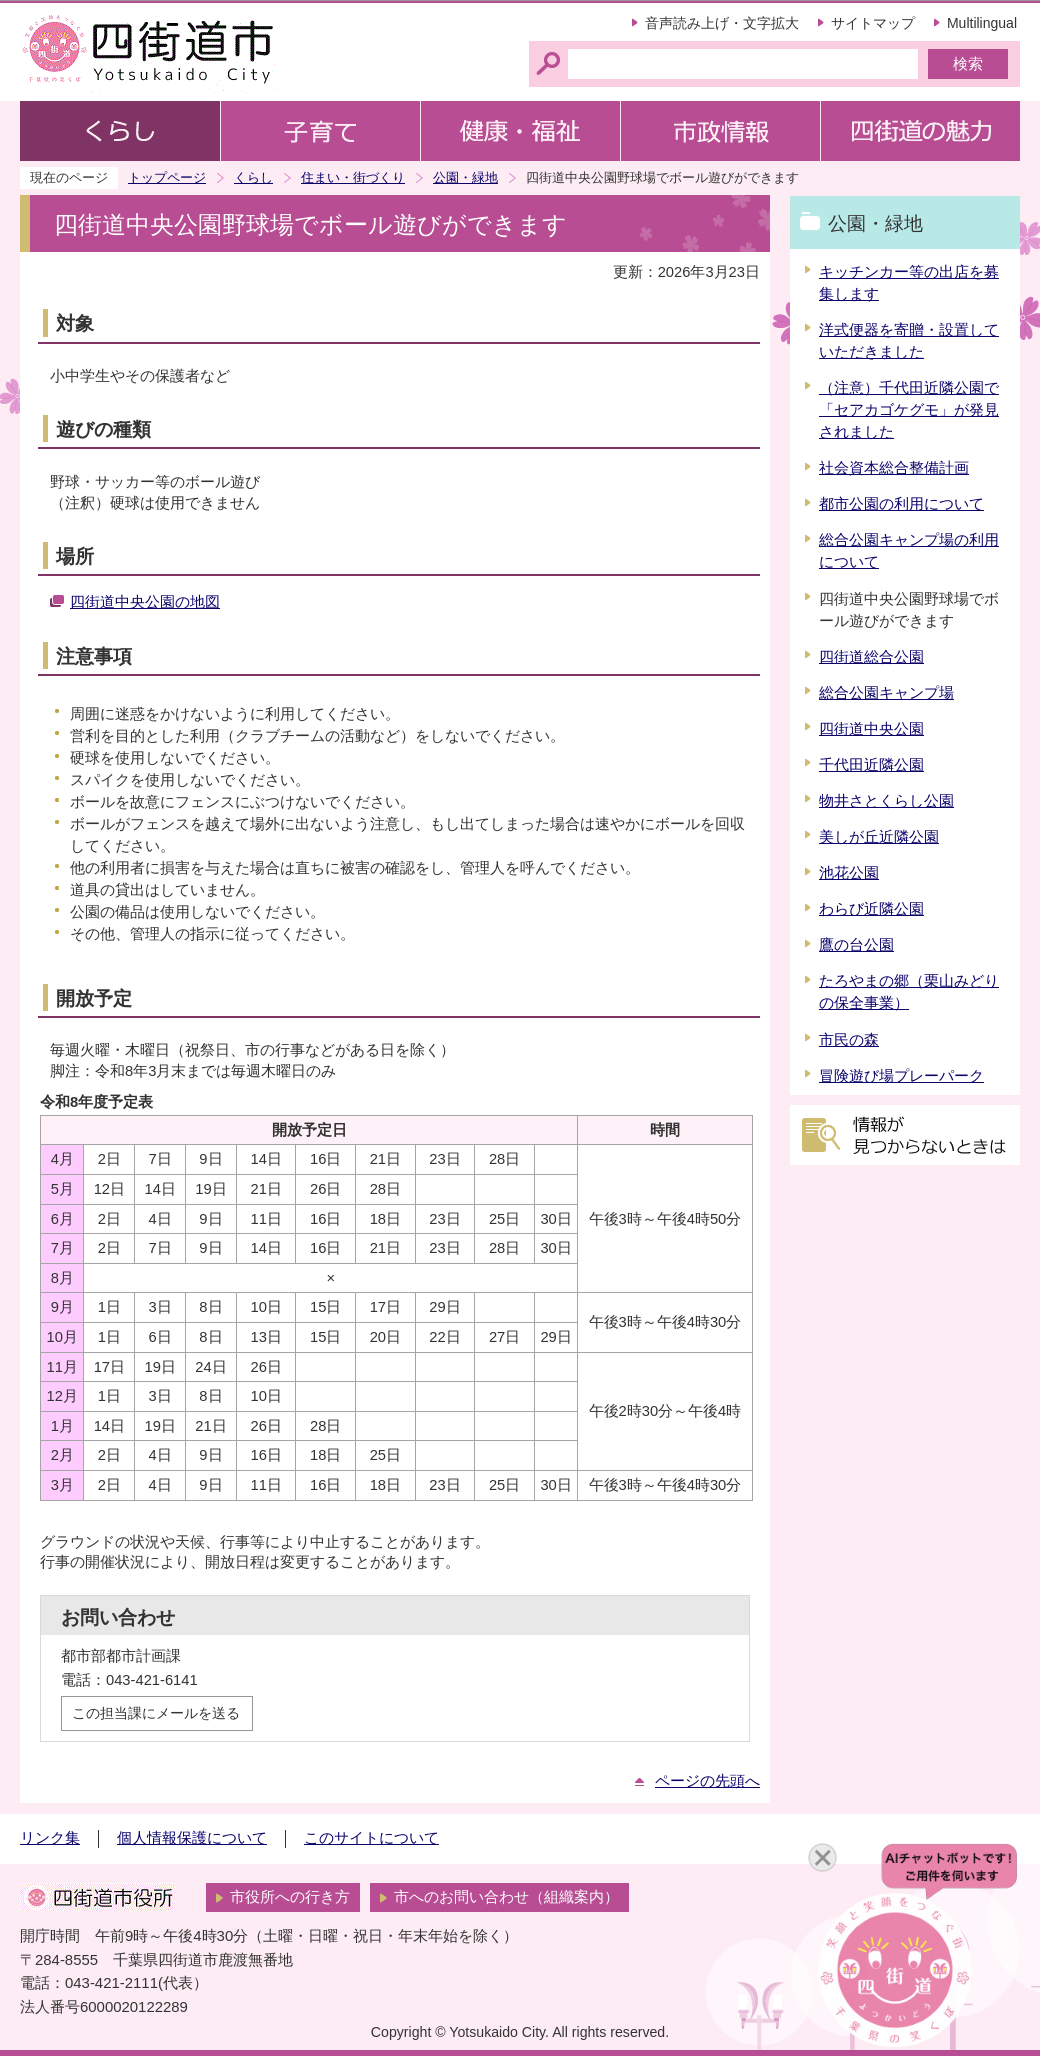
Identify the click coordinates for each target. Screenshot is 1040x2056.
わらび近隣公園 (871, 909)
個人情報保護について (192, 1838)
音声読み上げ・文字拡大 (722, 23)
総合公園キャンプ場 (886, 693)
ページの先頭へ (707, 1781)
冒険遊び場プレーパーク (901, 1076)
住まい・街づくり (353, 177)
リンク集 (50, 1838)
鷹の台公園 (856, 945)
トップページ (167, 177)
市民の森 (849, 1040)
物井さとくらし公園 (886, 801)
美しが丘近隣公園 (879, 837)
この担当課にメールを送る (156, 1713)
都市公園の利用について (901, 504)
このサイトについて (371, 1838)
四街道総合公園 (871, 657)
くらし (253, 177)
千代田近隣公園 (871, 765)
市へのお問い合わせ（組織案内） (506, 1897)
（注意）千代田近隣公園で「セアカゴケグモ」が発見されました (909, 410)
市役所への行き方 (290, 1897)
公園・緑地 (465, 177)
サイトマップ (873, 23)
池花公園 (849, 873)
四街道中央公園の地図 (145, 602)
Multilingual (982, 23)
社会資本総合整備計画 (894, 468)
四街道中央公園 (871, 729)
